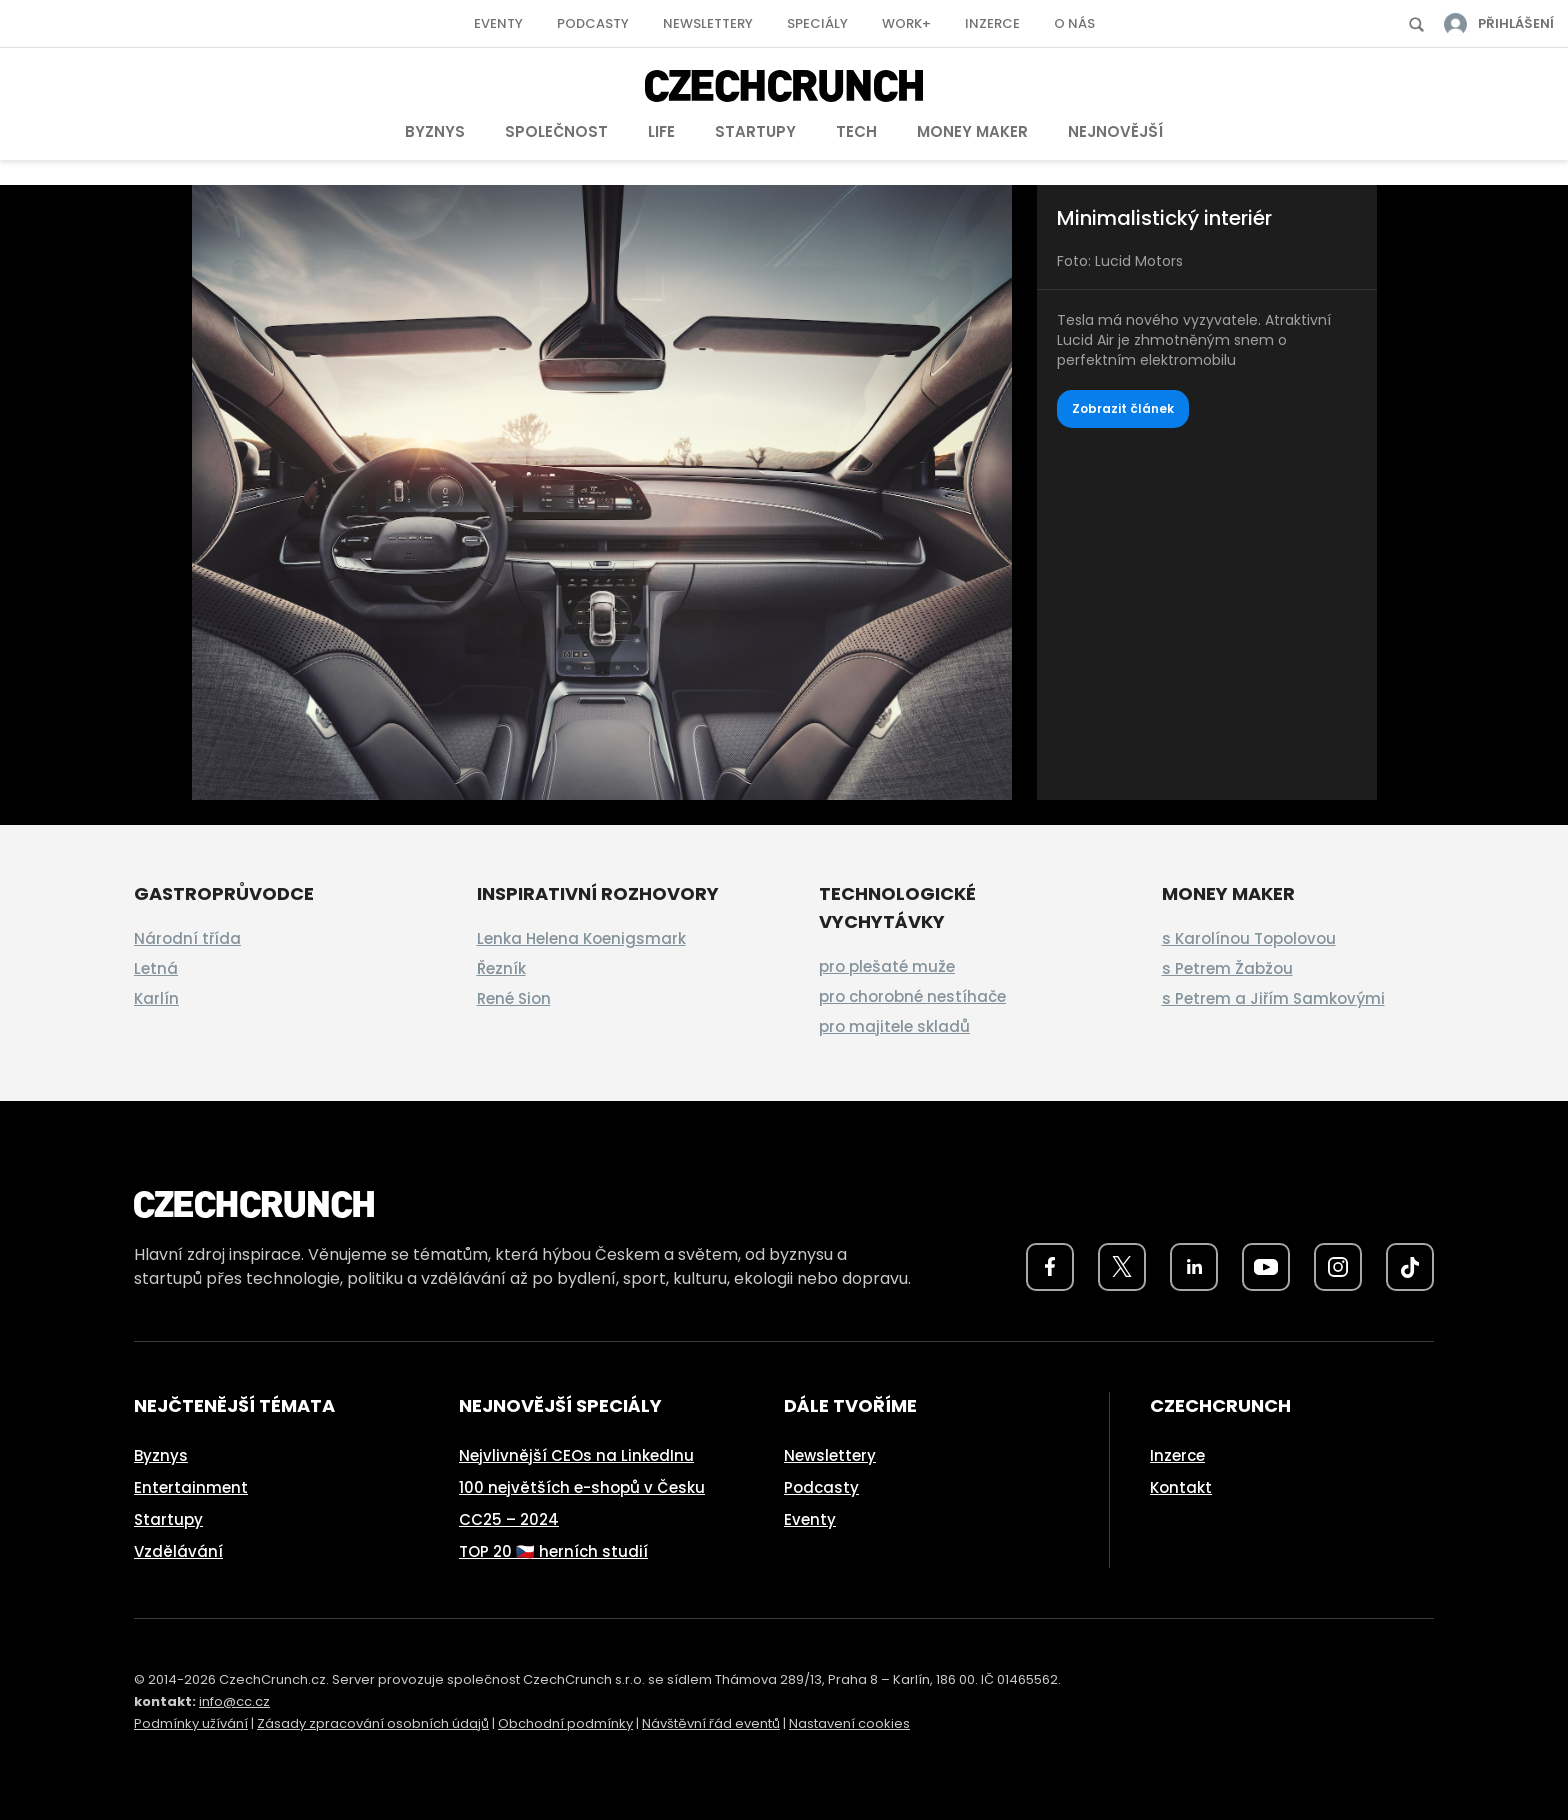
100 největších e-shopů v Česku (582, 1487)
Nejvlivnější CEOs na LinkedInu (576, 1455)
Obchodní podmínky (565, 1723)
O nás (1074, 23)
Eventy (498, 23)
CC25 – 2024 (509, 1519)
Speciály (817, 23)
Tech (856, 131)
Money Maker (972, 131)
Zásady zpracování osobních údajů (373, 1723)
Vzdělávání (178, 1551)
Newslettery (708, 23)
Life (661, 131)
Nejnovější (1115, 131)
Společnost (556, 131)
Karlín (156, 998)
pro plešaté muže (887, 966)
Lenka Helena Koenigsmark (581, 938)
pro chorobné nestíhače (912, 996)
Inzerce (992, 23)
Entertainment (191, 1487)
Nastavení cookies (849, 1723)
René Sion (514, 998)
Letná (156, 968)
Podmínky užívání (191, 1723)
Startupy (755, 131)
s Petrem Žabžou (1227, 968)
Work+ (906, 23)
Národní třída (187, 938)
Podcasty (593, 23)
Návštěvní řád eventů (711, 1723)
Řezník (501, 968)
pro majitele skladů (894, 1026)
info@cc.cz (234, 1701)
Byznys (435, 131)
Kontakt (1181, 1487)
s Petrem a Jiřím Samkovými (1273, 998)
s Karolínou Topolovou (1249, 938)
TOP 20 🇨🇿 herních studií (553, 1551)
